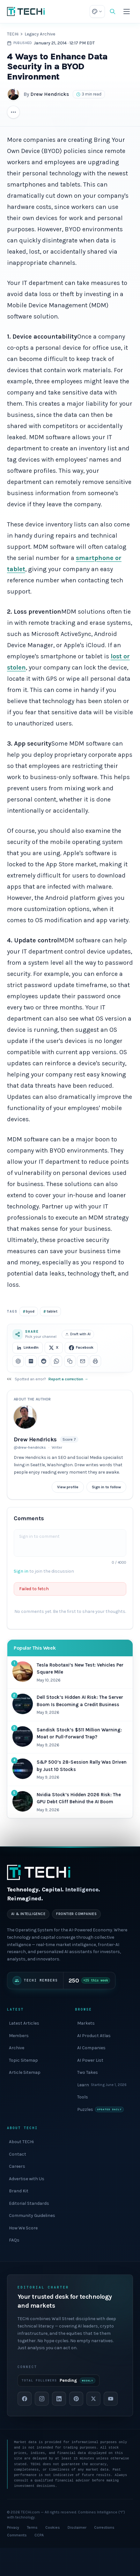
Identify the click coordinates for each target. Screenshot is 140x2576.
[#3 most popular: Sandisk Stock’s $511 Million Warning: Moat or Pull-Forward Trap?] (70, 1737)
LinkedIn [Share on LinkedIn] (28, 1347)
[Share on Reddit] (43, 1361)
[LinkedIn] (59, 2399)
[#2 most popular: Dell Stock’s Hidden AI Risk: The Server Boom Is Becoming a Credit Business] (70, 1705)
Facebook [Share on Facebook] (81, 1347)
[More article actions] (13, 112)
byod (29, 1311)
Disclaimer (77, 2527)
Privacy (13, 2527)
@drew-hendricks (30, 1447)
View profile (67, 1487)
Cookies (52, 2527)
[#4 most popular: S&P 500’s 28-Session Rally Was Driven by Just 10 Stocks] (70, 1769)
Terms (32, 2527)
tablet (50, 1311)
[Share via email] (82, 1361)
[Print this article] (95, 1361)
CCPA (39, 2535)
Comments (17, 2535)
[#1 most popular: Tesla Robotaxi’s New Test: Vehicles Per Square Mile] (70, 1672)
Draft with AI (78, 1334)
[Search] (112, 11)
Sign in (21, 1571)
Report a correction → (68, 1379)
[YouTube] (111, 2399)
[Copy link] (70, 1361)
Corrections (104, 2527)
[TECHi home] (26, 11)
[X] (93, 2399)
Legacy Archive (40, 34)
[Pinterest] (76, 2399)
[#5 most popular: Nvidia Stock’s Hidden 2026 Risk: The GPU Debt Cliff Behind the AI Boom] (70, 1802)
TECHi (12, 34)
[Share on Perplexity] (31, 1361)
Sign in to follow (106, 1487)
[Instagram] (42, 2399)
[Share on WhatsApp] (56, 1361)
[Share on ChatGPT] (18, 1361)
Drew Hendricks (49, 94)
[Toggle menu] (126, 11)
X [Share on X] (54, 1347)
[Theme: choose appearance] (97, 11)
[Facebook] (25, 2399)
